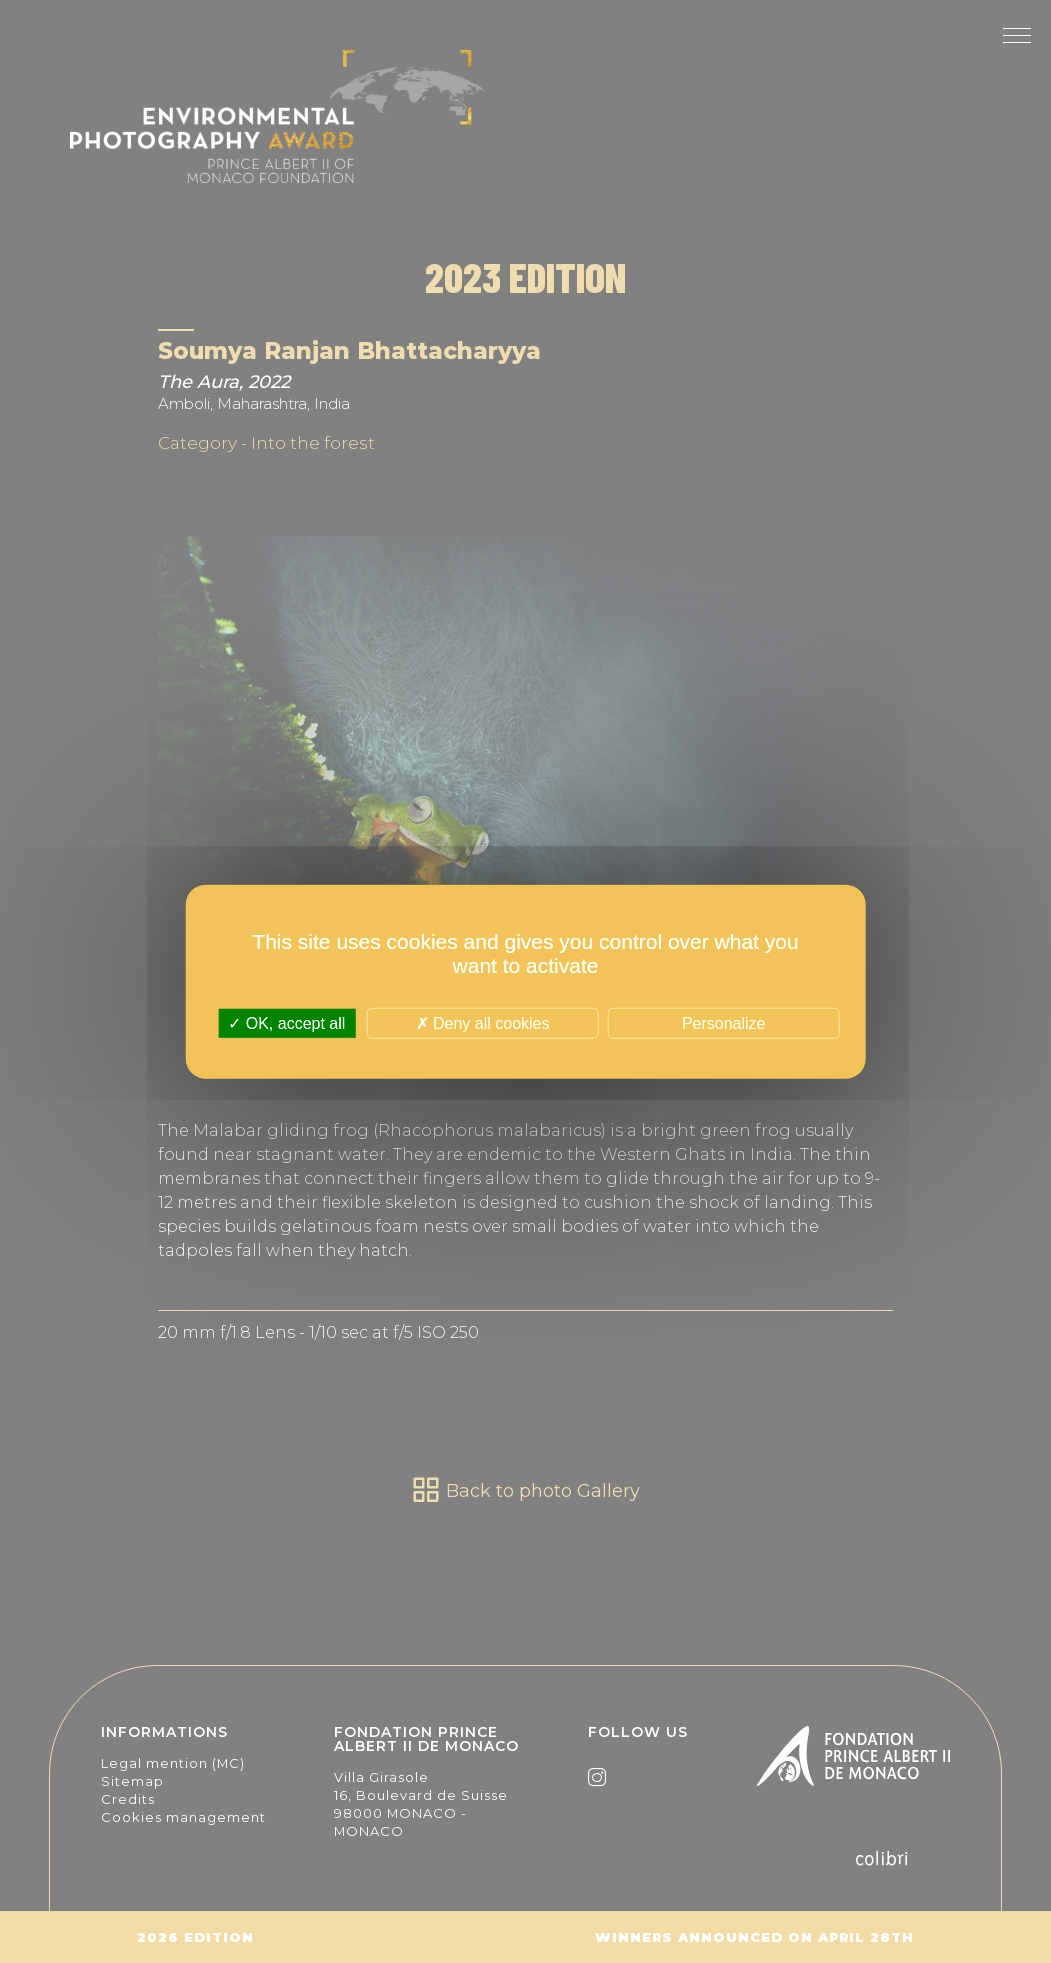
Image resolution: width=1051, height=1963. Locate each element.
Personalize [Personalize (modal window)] (724, 1022)
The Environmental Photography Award (277, 130)
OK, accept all (286, 1022)
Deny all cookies (483, 1022)
